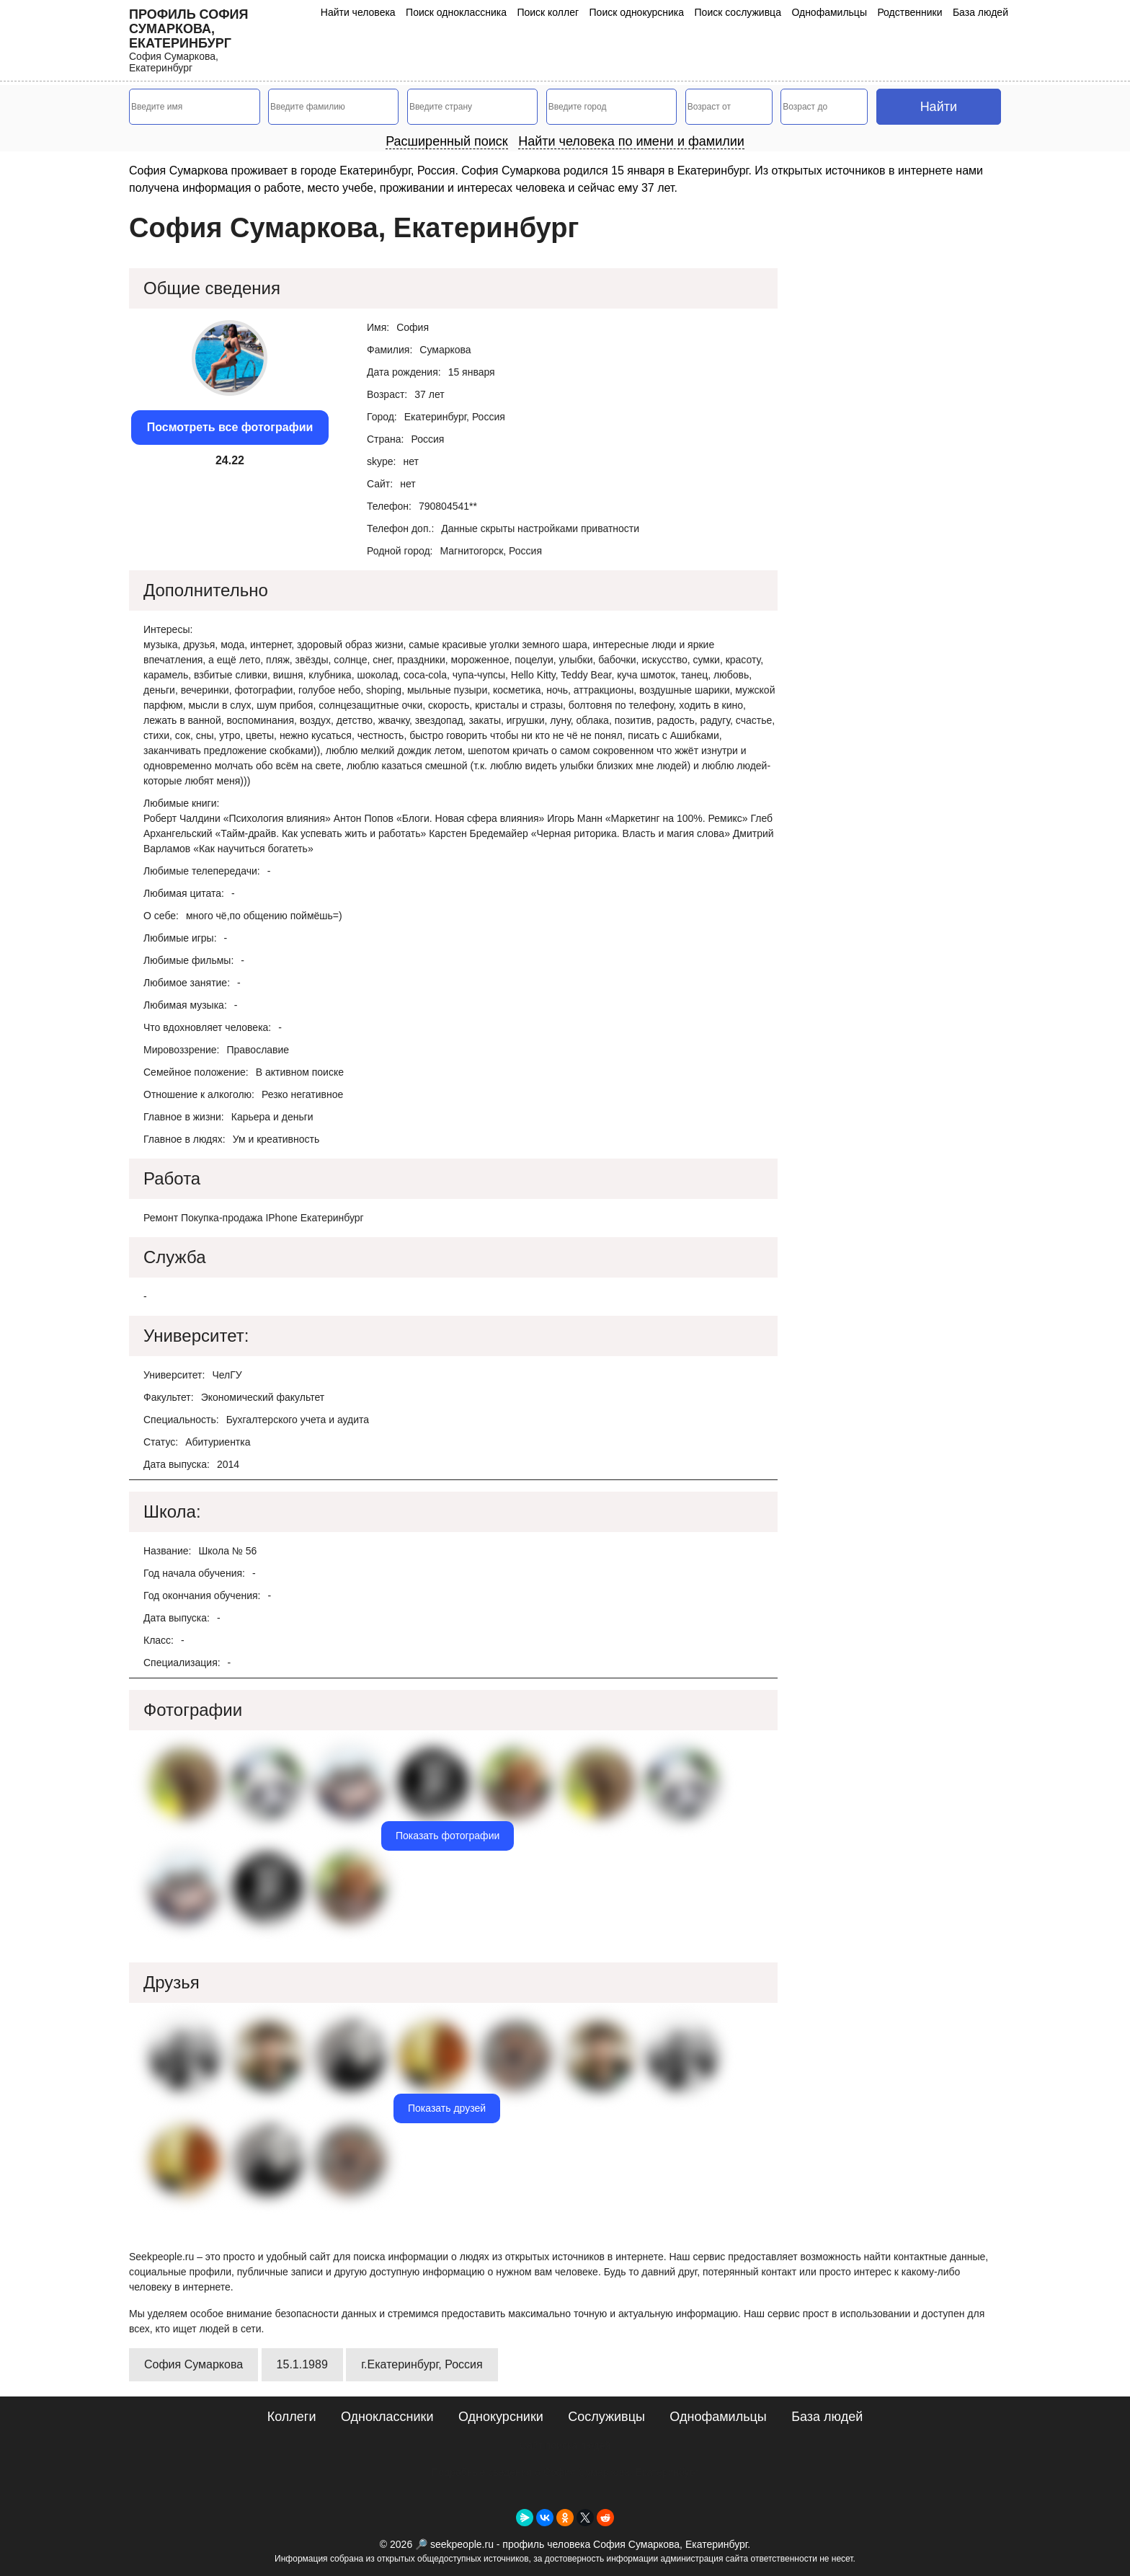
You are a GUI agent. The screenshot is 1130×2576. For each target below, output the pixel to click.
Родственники (909, 12)
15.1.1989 (302, 2364)
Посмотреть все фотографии (230, 427)
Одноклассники (387, 2416)
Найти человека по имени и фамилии (631, 141)
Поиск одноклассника (456, 12)
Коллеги (291, 2416)
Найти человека (358, 12)
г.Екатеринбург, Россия (421, 2364)
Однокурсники (500, 2416)
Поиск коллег (548, 12)
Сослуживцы (606, 2416)
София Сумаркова (193, 2364)
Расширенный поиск (447, 141)
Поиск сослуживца (738, 12)
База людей (980, 12)
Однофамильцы (829, 12)
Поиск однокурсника (637, 12)
